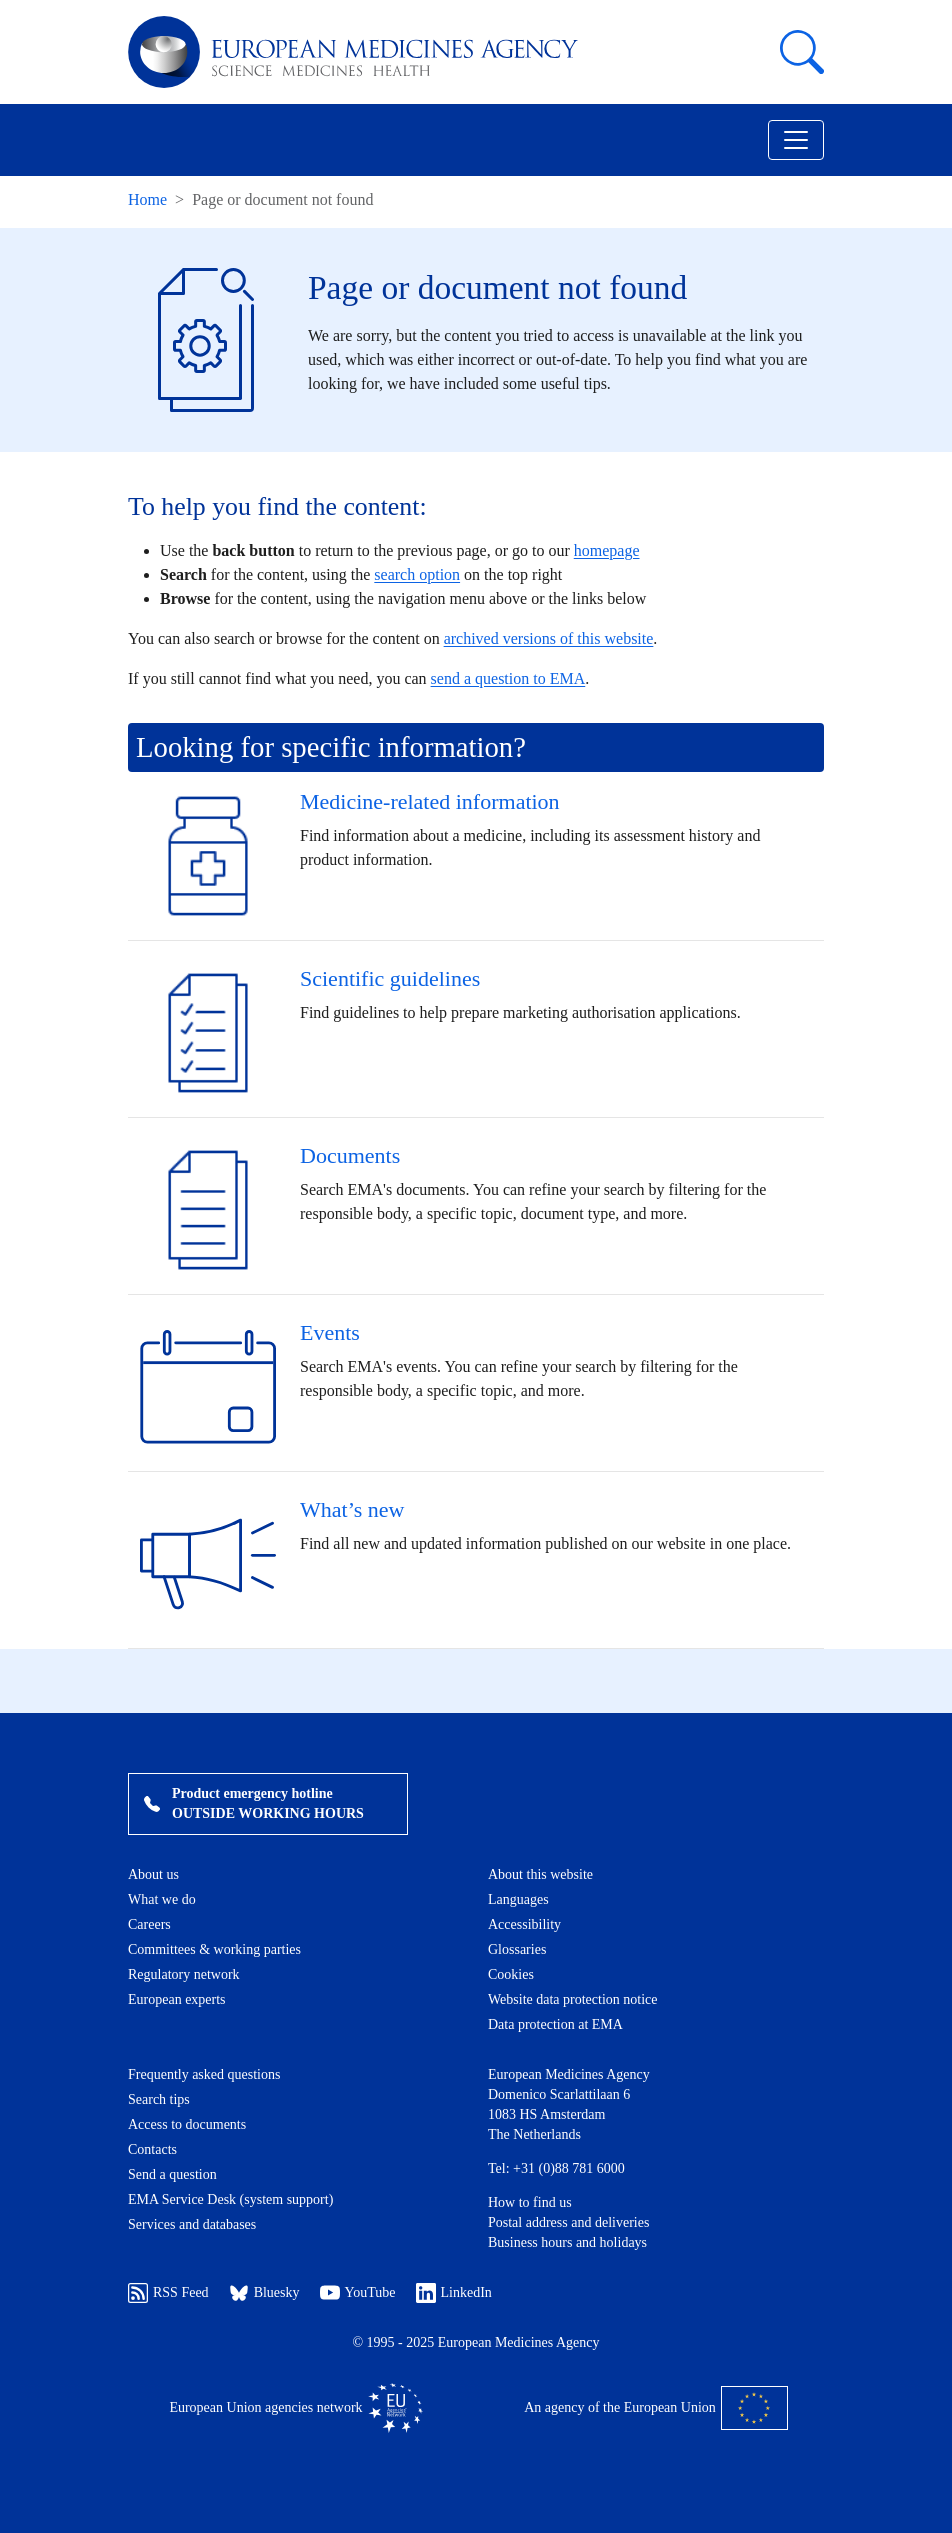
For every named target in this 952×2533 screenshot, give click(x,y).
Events (330, 1332)
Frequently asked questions (204, 2074)
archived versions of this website (549, 638)
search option (417, 574)
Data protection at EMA (555, 2024)
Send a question (172, 2174)
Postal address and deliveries (568, 2222)
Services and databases (192, 2224)
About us (153, 1874)
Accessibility (524, 1924)
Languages (518, 1899)
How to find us (530, 2202)
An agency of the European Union (656, 2408)
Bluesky (264, 2293)
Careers (149, 1924)
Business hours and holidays (567, 2242)
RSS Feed (168, 2293)
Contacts (152, 2149)
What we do (162, 1899)
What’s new (352, 1509)
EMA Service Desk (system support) (230, 2199)
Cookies (511, 1974)
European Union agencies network (295, 2408)
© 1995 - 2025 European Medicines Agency (475, 2342)
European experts (177, 1999)
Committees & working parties (214, 1949)
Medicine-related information (430, 801)
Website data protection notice (573, 1999)
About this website (540, 1874)
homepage (607, 550)
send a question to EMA (508, 678)
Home (147, 199)
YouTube (358, 2293)
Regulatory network (184, 1974)
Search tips (159, 2099)
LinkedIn (454, 2293)
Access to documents (187, 2124)
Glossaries (517, 1949)
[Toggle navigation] (796, 140)
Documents (350, 1155)
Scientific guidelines (390, 978)
